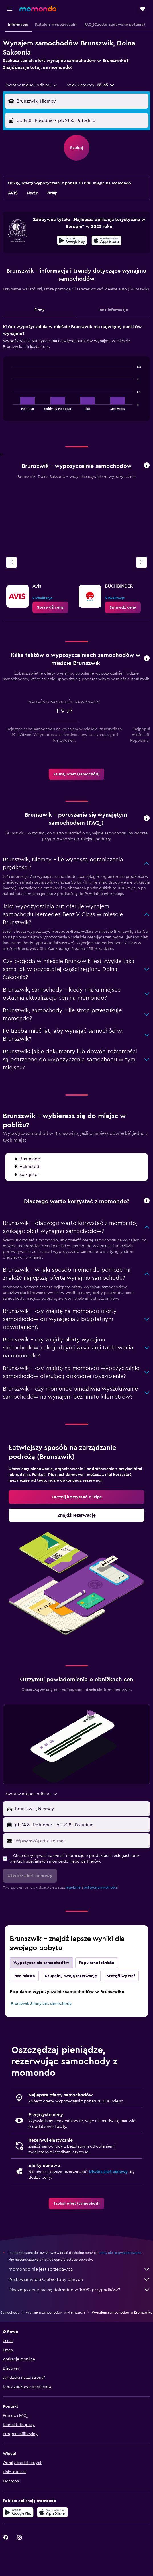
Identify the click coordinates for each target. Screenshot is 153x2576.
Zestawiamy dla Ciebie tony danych (79, 2279)
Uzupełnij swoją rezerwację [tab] (71, 1976)
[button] (9, 9)
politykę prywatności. (101, 1887)
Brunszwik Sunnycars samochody (41, 2004)
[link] (50, 607)
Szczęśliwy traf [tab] (121, 1976)
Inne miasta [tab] (24, 1976)
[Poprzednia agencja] (11, 562)
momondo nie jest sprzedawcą (79, 2269)
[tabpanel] (76, 374)
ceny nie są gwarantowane (120, 2252)
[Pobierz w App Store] (106, 241)
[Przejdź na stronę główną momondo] (37, 8)
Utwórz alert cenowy (108, 2172)
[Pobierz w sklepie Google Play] (72, 241)
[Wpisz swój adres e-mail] (81, 1841)
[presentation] (106, 240)
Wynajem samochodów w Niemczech (55, 2312)
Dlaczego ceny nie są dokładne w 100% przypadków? (79, 2289)
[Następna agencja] (141, 562)
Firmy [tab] (39, 310)
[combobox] (31, 85)
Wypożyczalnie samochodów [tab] (41, 1963)
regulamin (73, 1887)
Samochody (10, 2312)
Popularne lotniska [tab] (96, 1963)
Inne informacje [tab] (113, 310)
